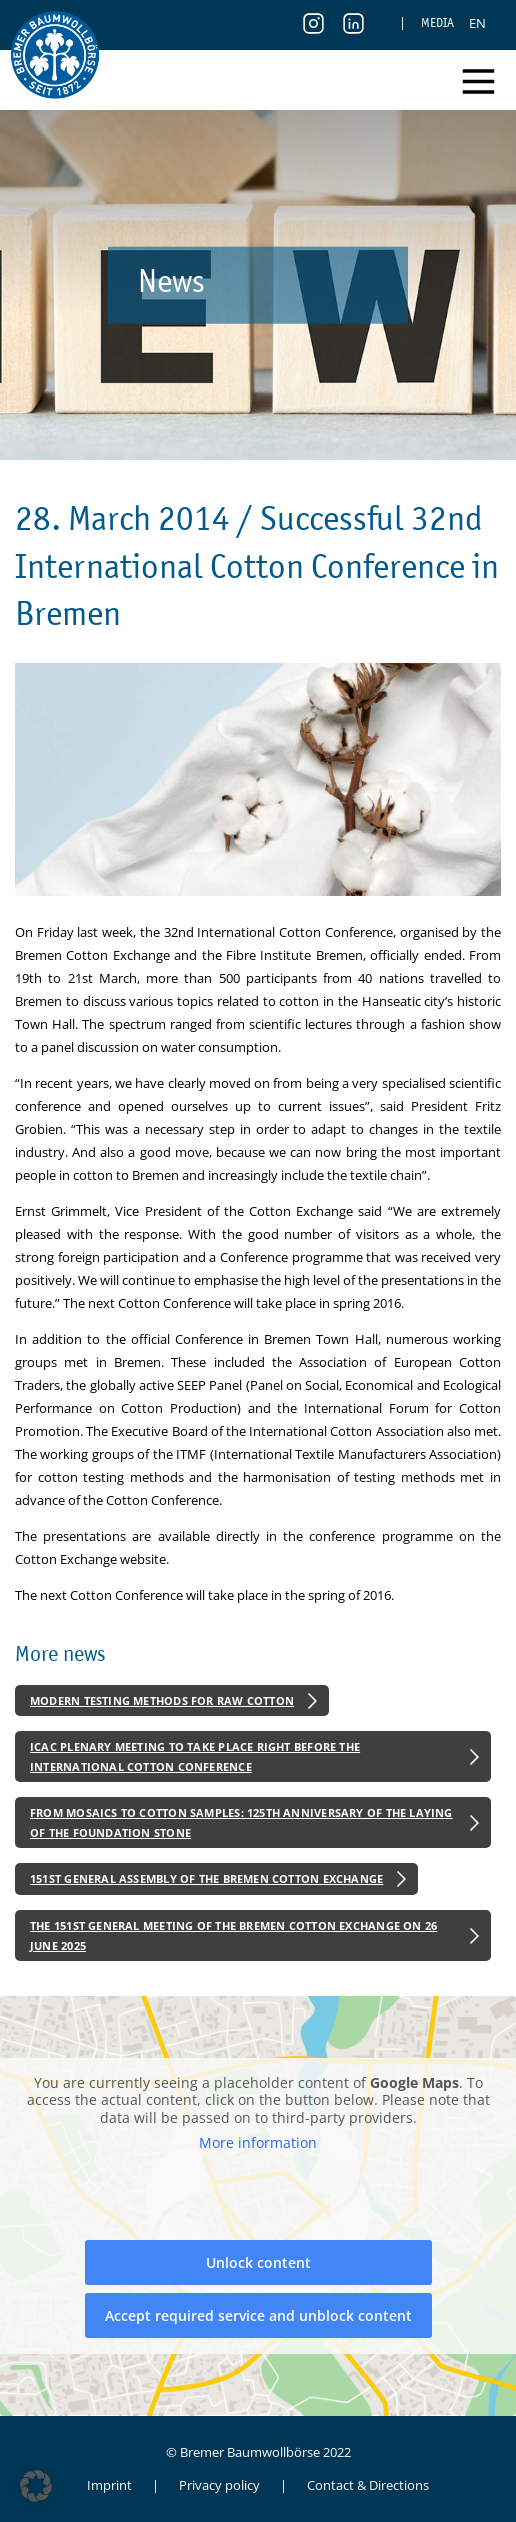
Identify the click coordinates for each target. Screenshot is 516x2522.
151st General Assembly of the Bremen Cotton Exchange (206, 1878)
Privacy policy (219, 2485)
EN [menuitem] (477, 23)
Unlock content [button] (258, 2262)
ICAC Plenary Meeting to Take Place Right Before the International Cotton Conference (195, 1756)
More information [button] (258, 2144)
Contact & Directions (368, 2485)
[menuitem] (477, 23)
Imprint (109, 2485)
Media (437, 22)
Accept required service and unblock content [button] (258, 2315)
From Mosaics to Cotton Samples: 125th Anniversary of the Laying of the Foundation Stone (241, 1822)
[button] (36, 2486)
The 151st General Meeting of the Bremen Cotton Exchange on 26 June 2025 (233, 1935)
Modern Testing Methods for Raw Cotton (162, 1700)
